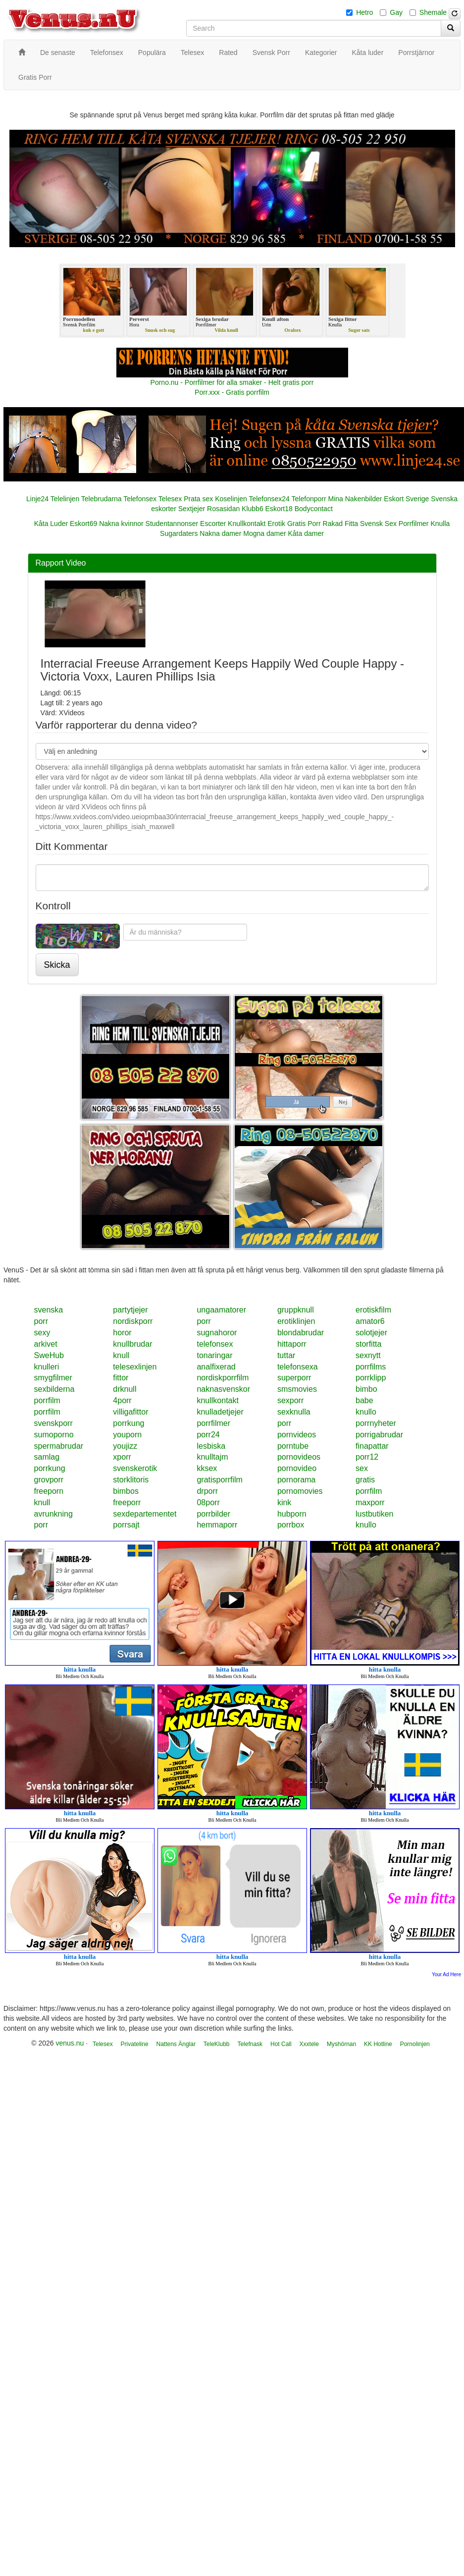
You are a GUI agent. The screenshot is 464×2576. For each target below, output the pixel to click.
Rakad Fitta (341, 523)
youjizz (125, 1446)
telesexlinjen (134, 1367)
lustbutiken (375, 1514)
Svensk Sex (378, 523)
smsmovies (297, 1389)
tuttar (286, 1355)
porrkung (128, 1423)
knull (121, 1355)
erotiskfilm (373, 1310)
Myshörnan (341, 2044)
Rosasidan (223, 509)
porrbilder (213, 1514)
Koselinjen (231, 499)
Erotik (276, 523)
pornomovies (300, 1491)
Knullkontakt (246, 523)
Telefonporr (309, 499)
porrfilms (371, 1367)
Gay (396, 12)
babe (364, 1400)
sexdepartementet (144, 1514)
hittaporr (292, 1344)
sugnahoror (217, 1332)
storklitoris (131, 1479)
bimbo (366, 1389)
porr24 (208, 1434)
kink (284, 1502)
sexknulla (293, 1412)
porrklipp (371, 1377)
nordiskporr (133, 1321)
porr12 (367, 1457)
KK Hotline (378, 2044)
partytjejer (130, 1310)
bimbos (126, 1491)
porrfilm (47, 1400)
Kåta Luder (51, 523)
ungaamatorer (221, 1310)
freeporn (49, 1491)
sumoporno (54, 1434)
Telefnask (249, 2044)
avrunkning (53, 1514)
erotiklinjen (296, 1321)
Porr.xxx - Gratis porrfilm (232, 392)
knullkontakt (218, 1400)
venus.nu (70, 2043)
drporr (207, 1491)
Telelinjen (65, 499)
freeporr (127, 1502)
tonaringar (214, 1355)
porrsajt (126, 1525)
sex (362, 1468)
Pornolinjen (415, 2044)
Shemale (433, 12)
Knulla (440, 523)
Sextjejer (191, 509)
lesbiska (211, 1446)
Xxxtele (309, 2044)
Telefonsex (139, 499)
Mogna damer (264, 533)
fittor (120, 1377)
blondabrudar (300, 1332)
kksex (207, 1468)
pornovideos (298, 1457)
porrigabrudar (379, 1434)
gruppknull (295, 1310)
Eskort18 (279, 509)
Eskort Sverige (406, 499)
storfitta (368, 1344)
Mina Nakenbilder (355, 499)
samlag (47, 1457)
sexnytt (368, 1355)
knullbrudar (132, 1344)
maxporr (370, 1502)
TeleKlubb (217, 2044)
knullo (366, 1412)
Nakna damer (220, 533)
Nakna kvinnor (121, 523)
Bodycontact (314, 509)
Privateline (135, 2044)
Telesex (170, 499)
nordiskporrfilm (223, 1377)
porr (41, 1321)
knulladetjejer (220, 1412)
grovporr (49, 1479)
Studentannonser (172, 523)
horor (122, 1332)
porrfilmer (213, 1423)
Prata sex (198, 499)
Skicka (57, 965)
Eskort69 (83, 523)
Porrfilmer (414, 523)
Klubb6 (252, 509)
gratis (365, 1479)
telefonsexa (297, 1367)
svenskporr (53, 1423)
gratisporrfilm (219, 1479)
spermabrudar (59, 1446)
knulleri (46, 1367)
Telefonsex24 (269, 499)
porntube (293, 1446)
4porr (122, 1400)
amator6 (370, 1321)
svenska (48, 1310)
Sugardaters (179, 533)
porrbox (290, 1525)
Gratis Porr (304, 523)
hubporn (292, 1514)
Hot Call (281, 2044)
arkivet (45, 1344)
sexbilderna (54, 1389)
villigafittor (130, 1412)
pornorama (296, 1479)
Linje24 (37, 499)
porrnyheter (376, 1423)
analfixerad (216, 1367)
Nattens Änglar (176, 2044)
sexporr (290, 1400)
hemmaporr (217, 1525)
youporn (127, 1434)
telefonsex (215, 1344)
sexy (42, 1332)
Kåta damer (306, 533)
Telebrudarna (101, 499)
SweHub (49, 1355)
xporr (122, 1457)
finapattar (372, 1446)
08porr (208, 1502)
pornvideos (296, 1434)
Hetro (364, 12)
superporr (294, 1377)
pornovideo (296, 1468)
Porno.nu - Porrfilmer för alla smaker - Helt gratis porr (232, 382)
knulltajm (212, 1457)
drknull (124, 1389)
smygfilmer (53, 1377)
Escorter (213, 523)
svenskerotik (135, 1468)
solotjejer (371, 1332)
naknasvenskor (223, 1389)
